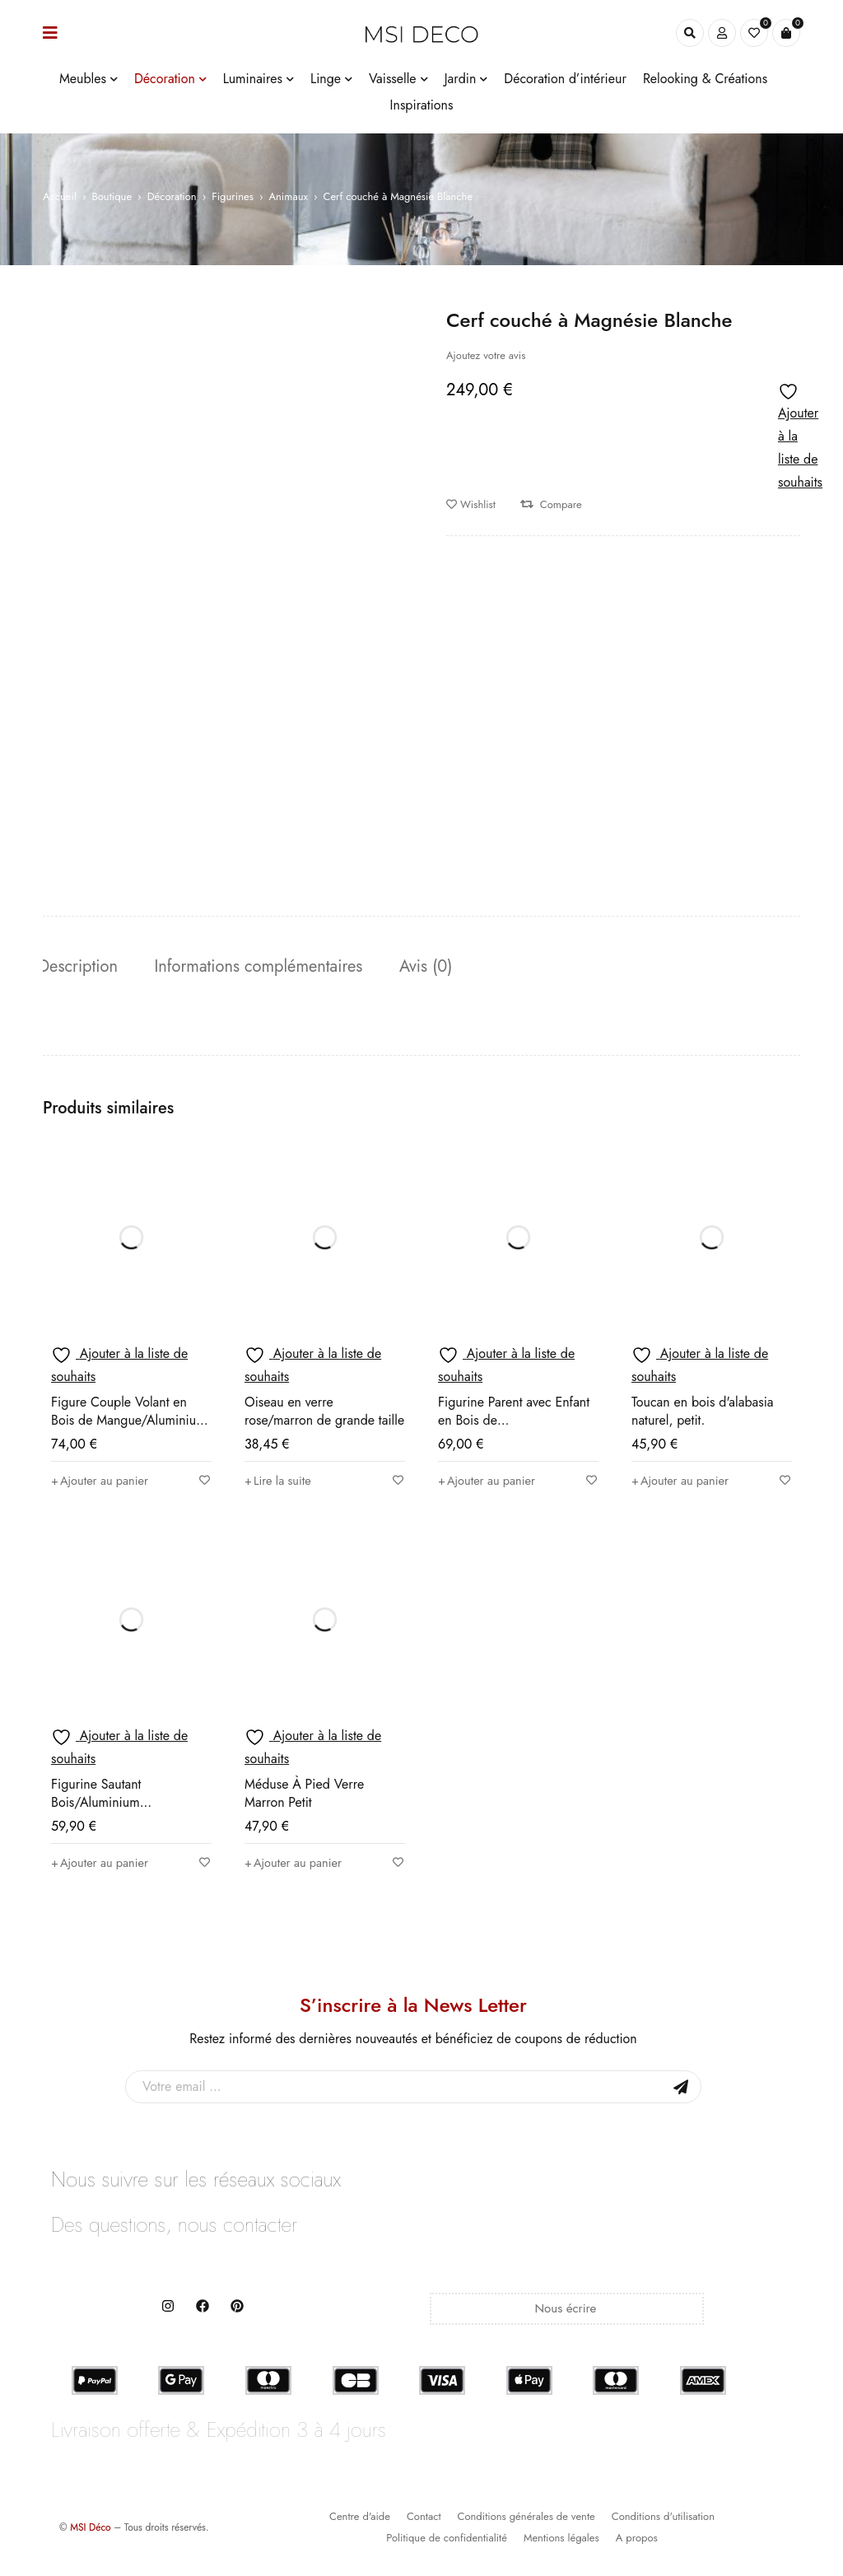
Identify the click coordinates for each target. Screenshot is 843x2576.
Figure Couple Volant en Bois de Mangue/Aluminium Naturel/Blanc (129, 1422)
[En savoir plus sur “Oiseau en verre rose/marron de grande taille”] (281, 1483)
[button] (104, 1483)
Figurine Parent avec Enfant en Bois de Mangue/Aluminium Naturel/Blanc (513, 1431)
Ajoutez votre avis (485, 355)
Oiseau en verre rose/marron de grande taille (324, 1413)
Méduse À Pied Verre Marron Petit (304, 1795)
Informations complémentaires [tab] (267, 967)
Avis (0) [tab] (439, 967)
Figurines (233, 196)
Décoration (172, 196)
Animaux (287, 196)
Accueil (60, 196)
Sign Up (680, 2089)
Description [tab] (82, 967)
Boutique (111, 196)
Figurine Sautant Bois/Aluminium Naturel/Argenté (96, 1804)
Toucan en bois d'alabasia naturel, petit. (702, 1413)
